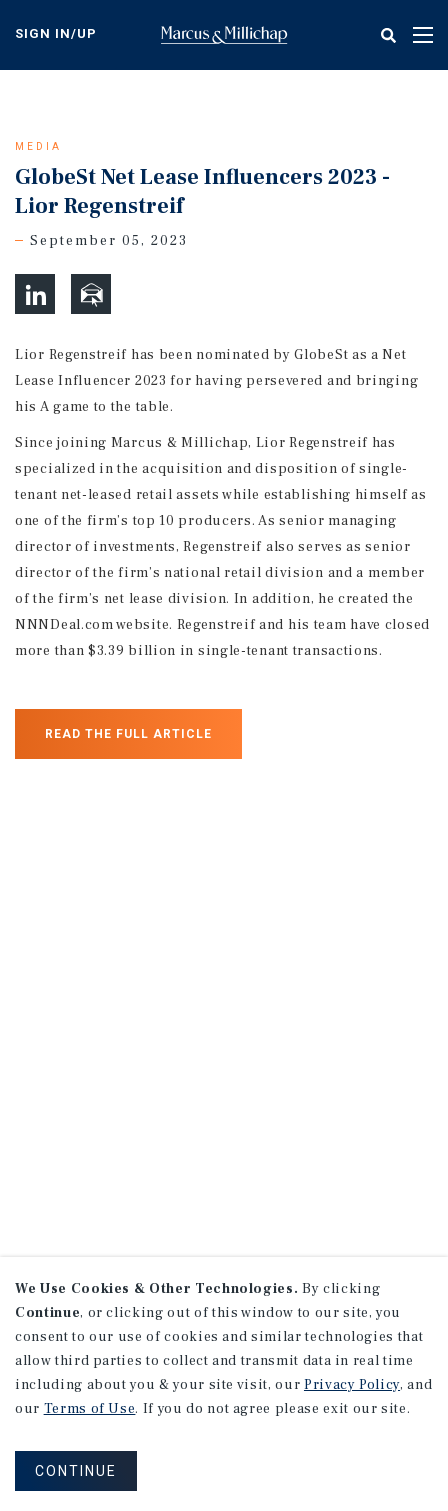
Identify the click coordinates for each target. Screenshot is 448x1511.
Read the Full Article (128, 734)
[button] (35, 294)
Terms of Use (90, 1409)
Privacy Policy (352, 1385)
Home (224, 35)
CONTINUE (76, 1471)
